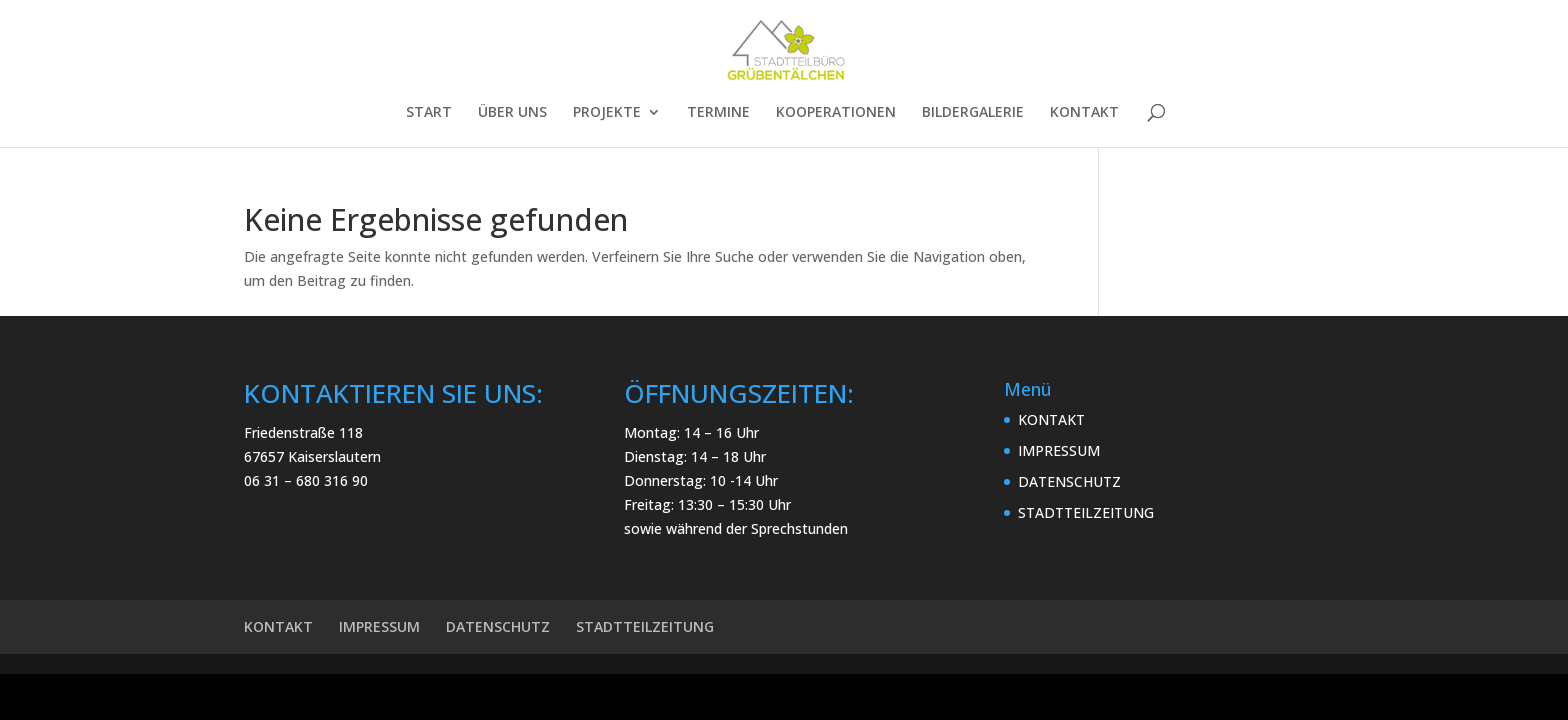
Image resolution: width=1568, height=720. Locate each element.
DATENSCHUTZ (1069, 481)
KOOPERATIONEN (836, 113)
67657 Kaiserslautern (312, 456)
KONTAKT (1084, 113)
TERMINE (718, 113)
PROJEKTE (607, 113)
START (429, 113)
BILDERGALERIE (973, 113)
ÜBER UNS (512, 113)
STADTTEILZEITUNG (1086, 512)
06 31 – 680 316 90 (306, 480)
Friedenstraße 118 (303, 432)
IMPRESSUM (1059, 450)
